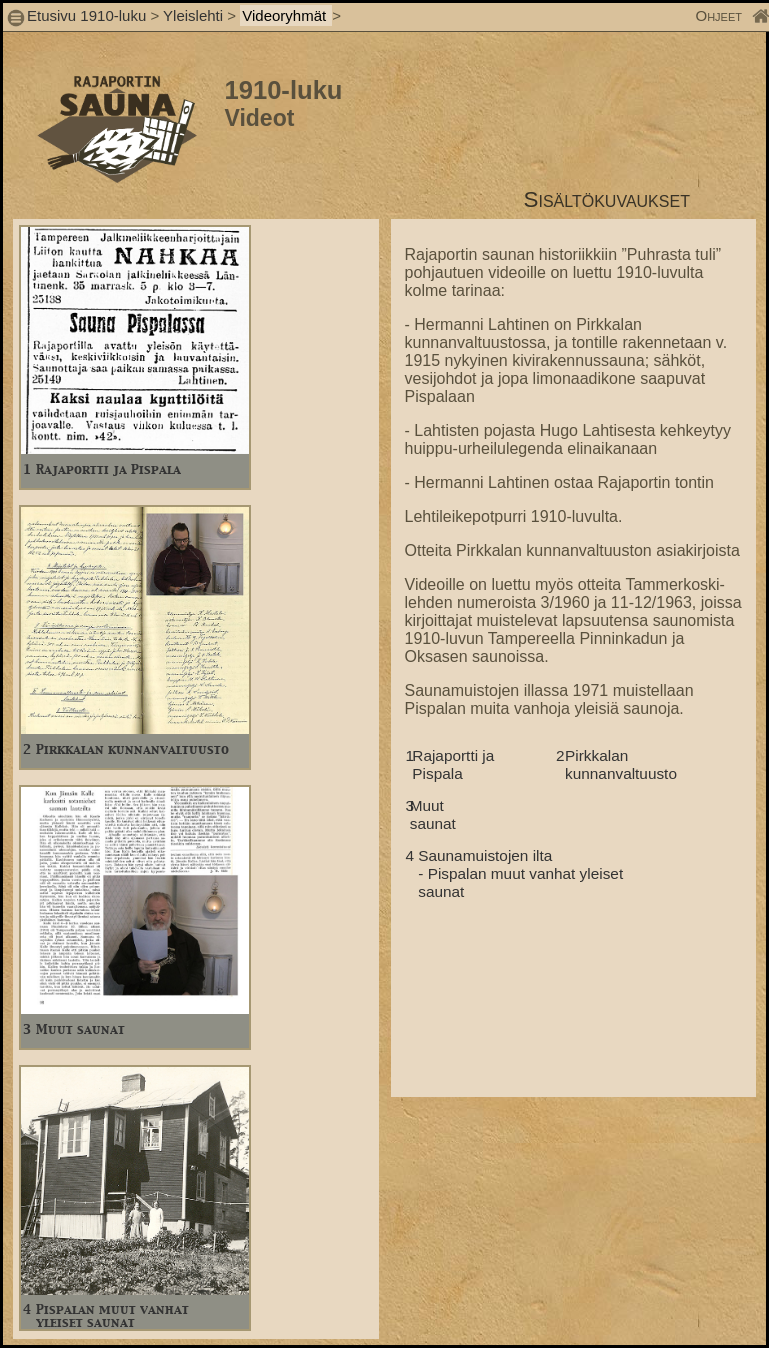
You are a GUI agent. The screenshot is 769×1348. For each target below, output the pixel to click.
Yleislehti (193, 15)
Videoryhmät (286, 15)
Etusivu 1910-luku (86, 15)
